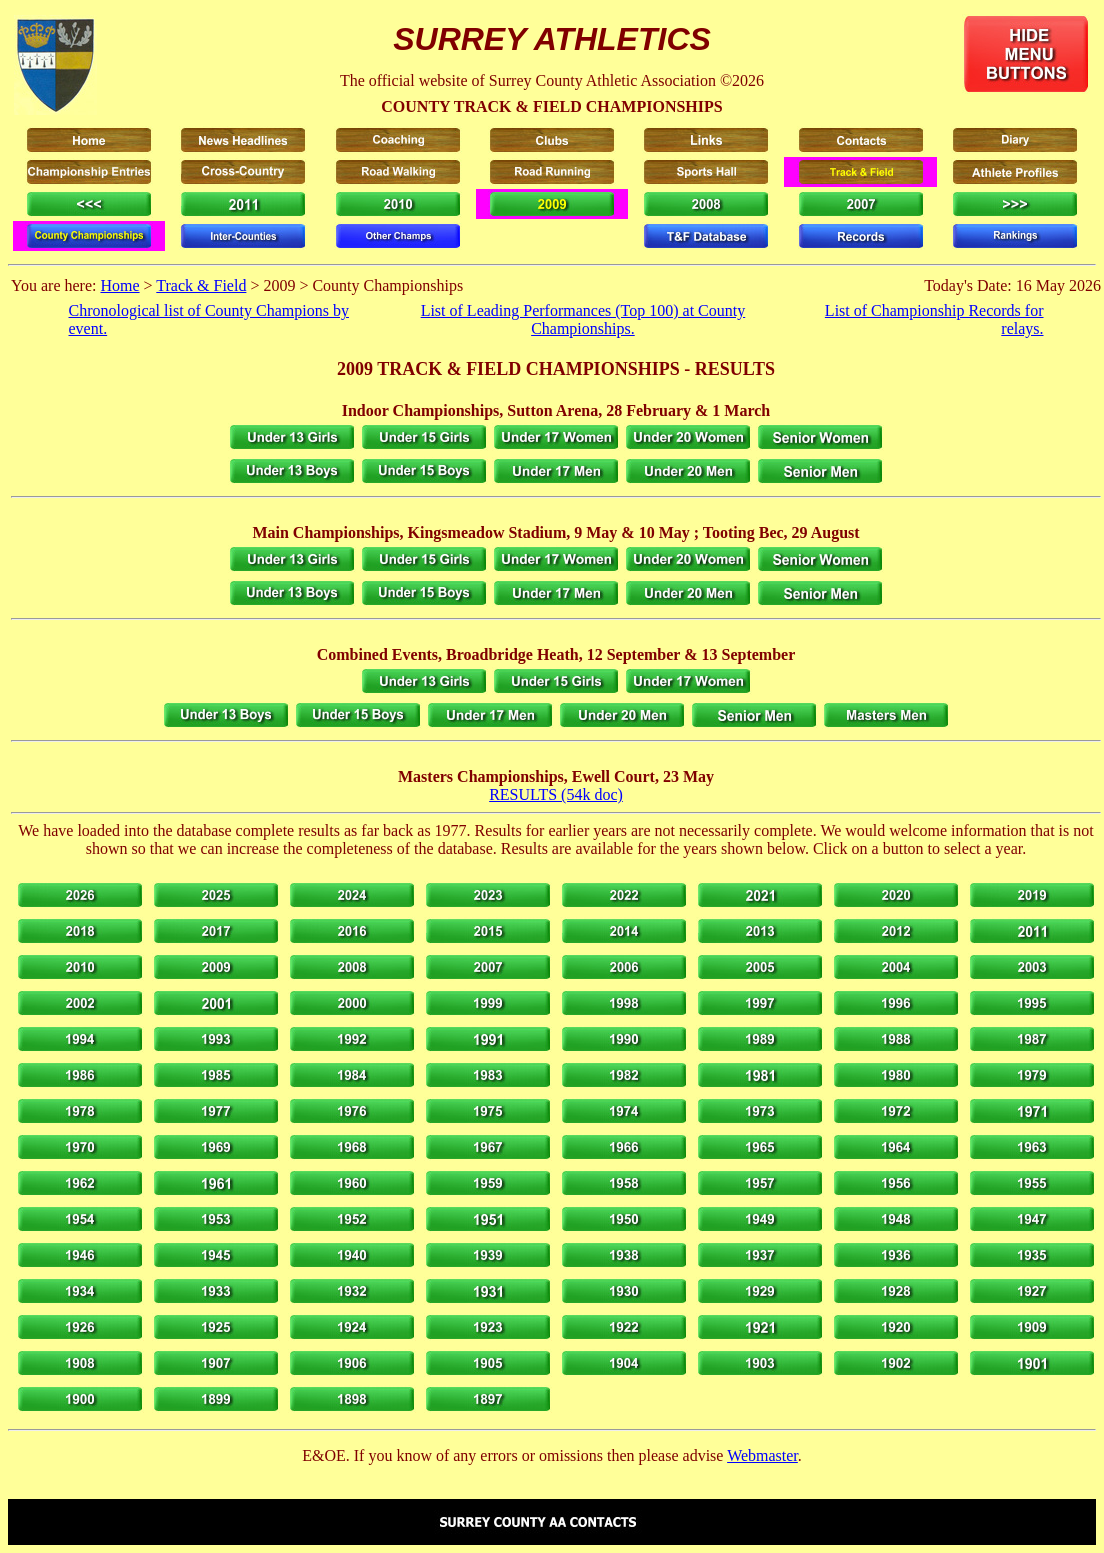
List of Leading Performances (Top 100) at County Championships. (583, 319)
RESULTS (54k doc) (556, 794)
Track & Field (201, 285)
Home (119, 285)
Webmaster (762, 1455)
